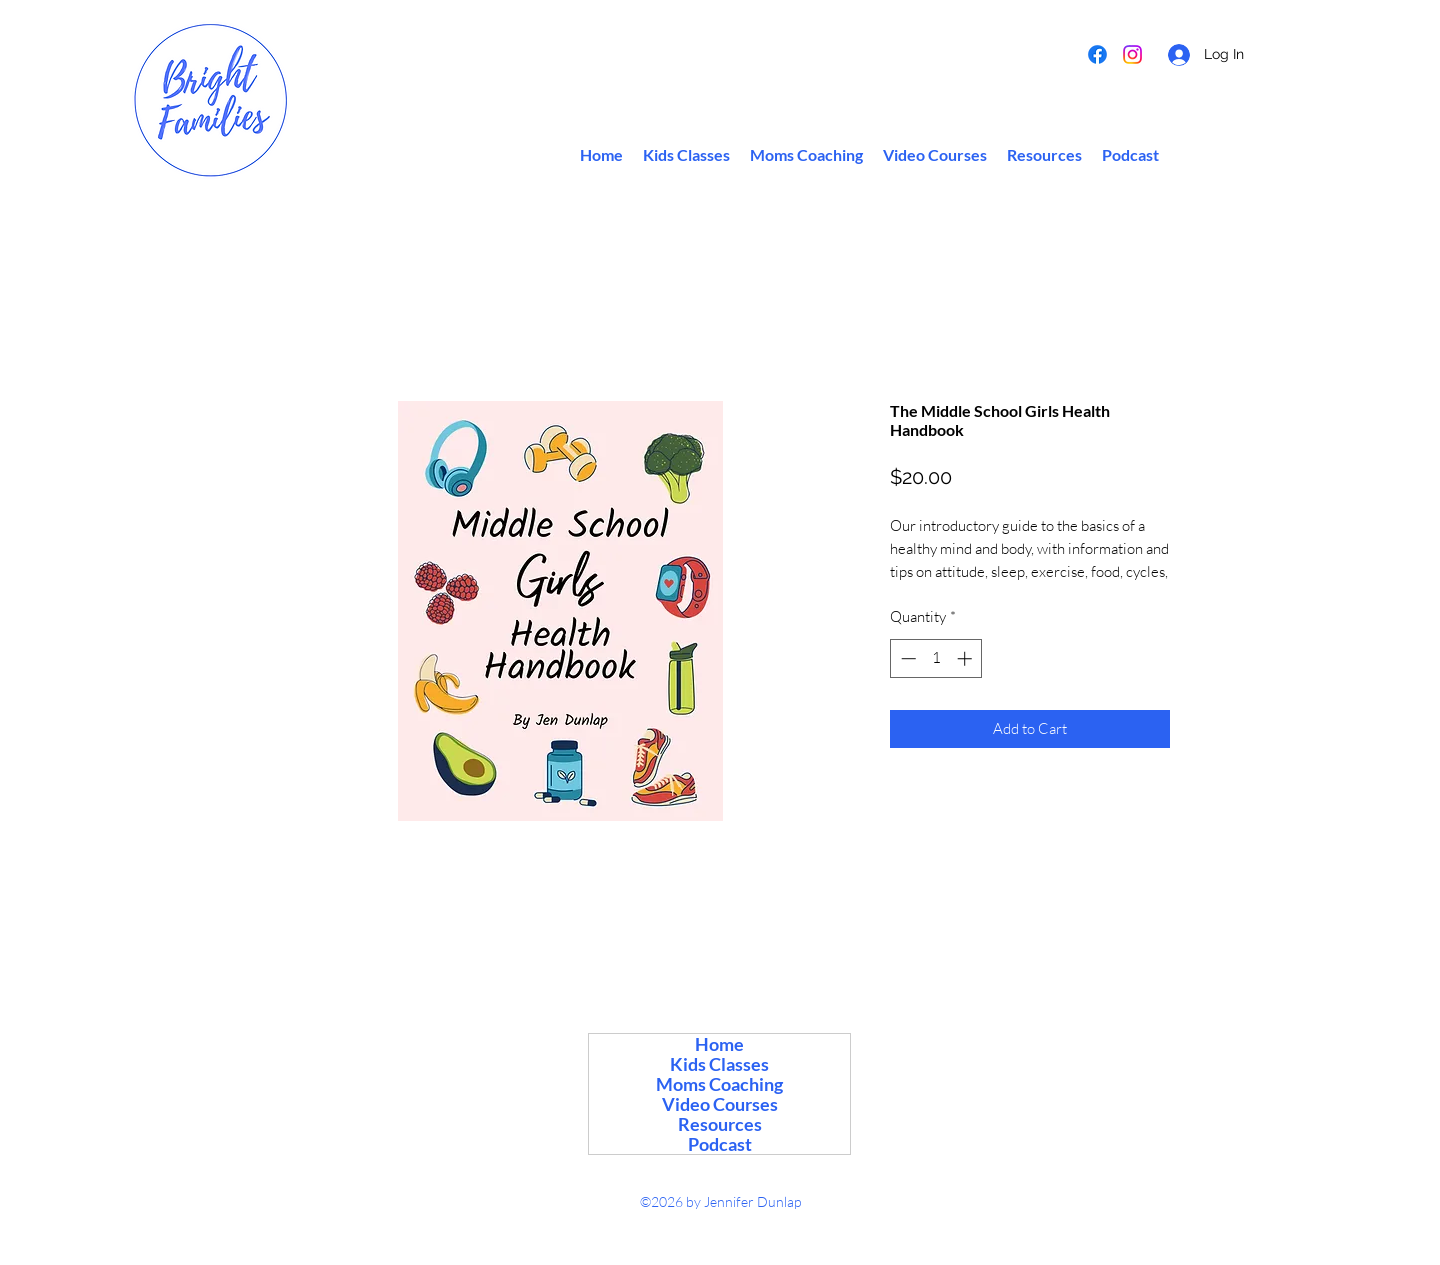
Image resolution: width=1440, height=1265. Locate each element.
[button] (1044, 155)
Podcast (720, 1144)
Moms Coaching (719, 1084)
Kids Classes (719, 1064)
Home (719, 1044)
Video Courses (720, 1104)
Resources (720, 1124)
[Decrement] (906, 658)
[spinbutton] (936, 658)
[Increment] (966, 658)
